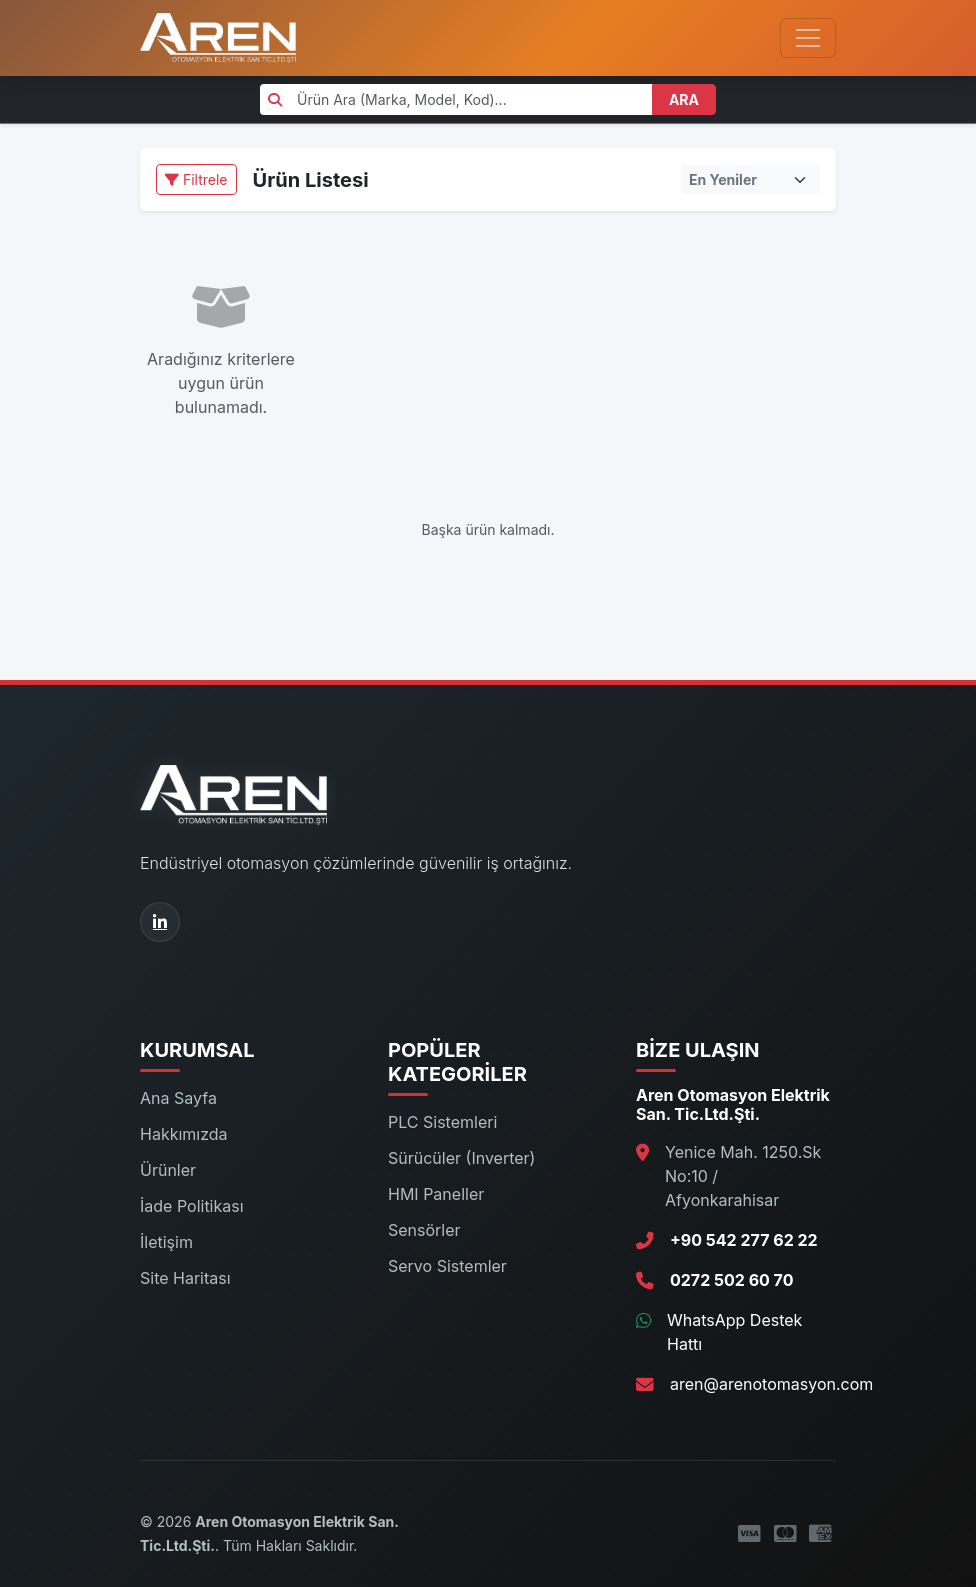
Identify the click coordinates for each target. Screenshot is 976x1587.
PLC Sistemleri (442, 1122)
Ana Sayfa (178, 1098)
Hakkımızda (184, 1134)
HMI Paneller (436, 1194)
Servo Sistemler (447, 1266)
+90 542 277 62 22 (744, 1240)
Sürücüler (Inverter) (461, 1158)
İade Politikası (192, 1206)
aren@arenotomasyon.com (771, 1384)
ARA (684, 99)
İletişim (166, 1242)
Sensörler (424, 1230)
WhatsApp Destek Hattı (734, 1332)
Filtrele (196, 179)
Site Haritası (185, 1278)
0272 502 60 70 (731, 1280)
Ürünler (168, 1170)
